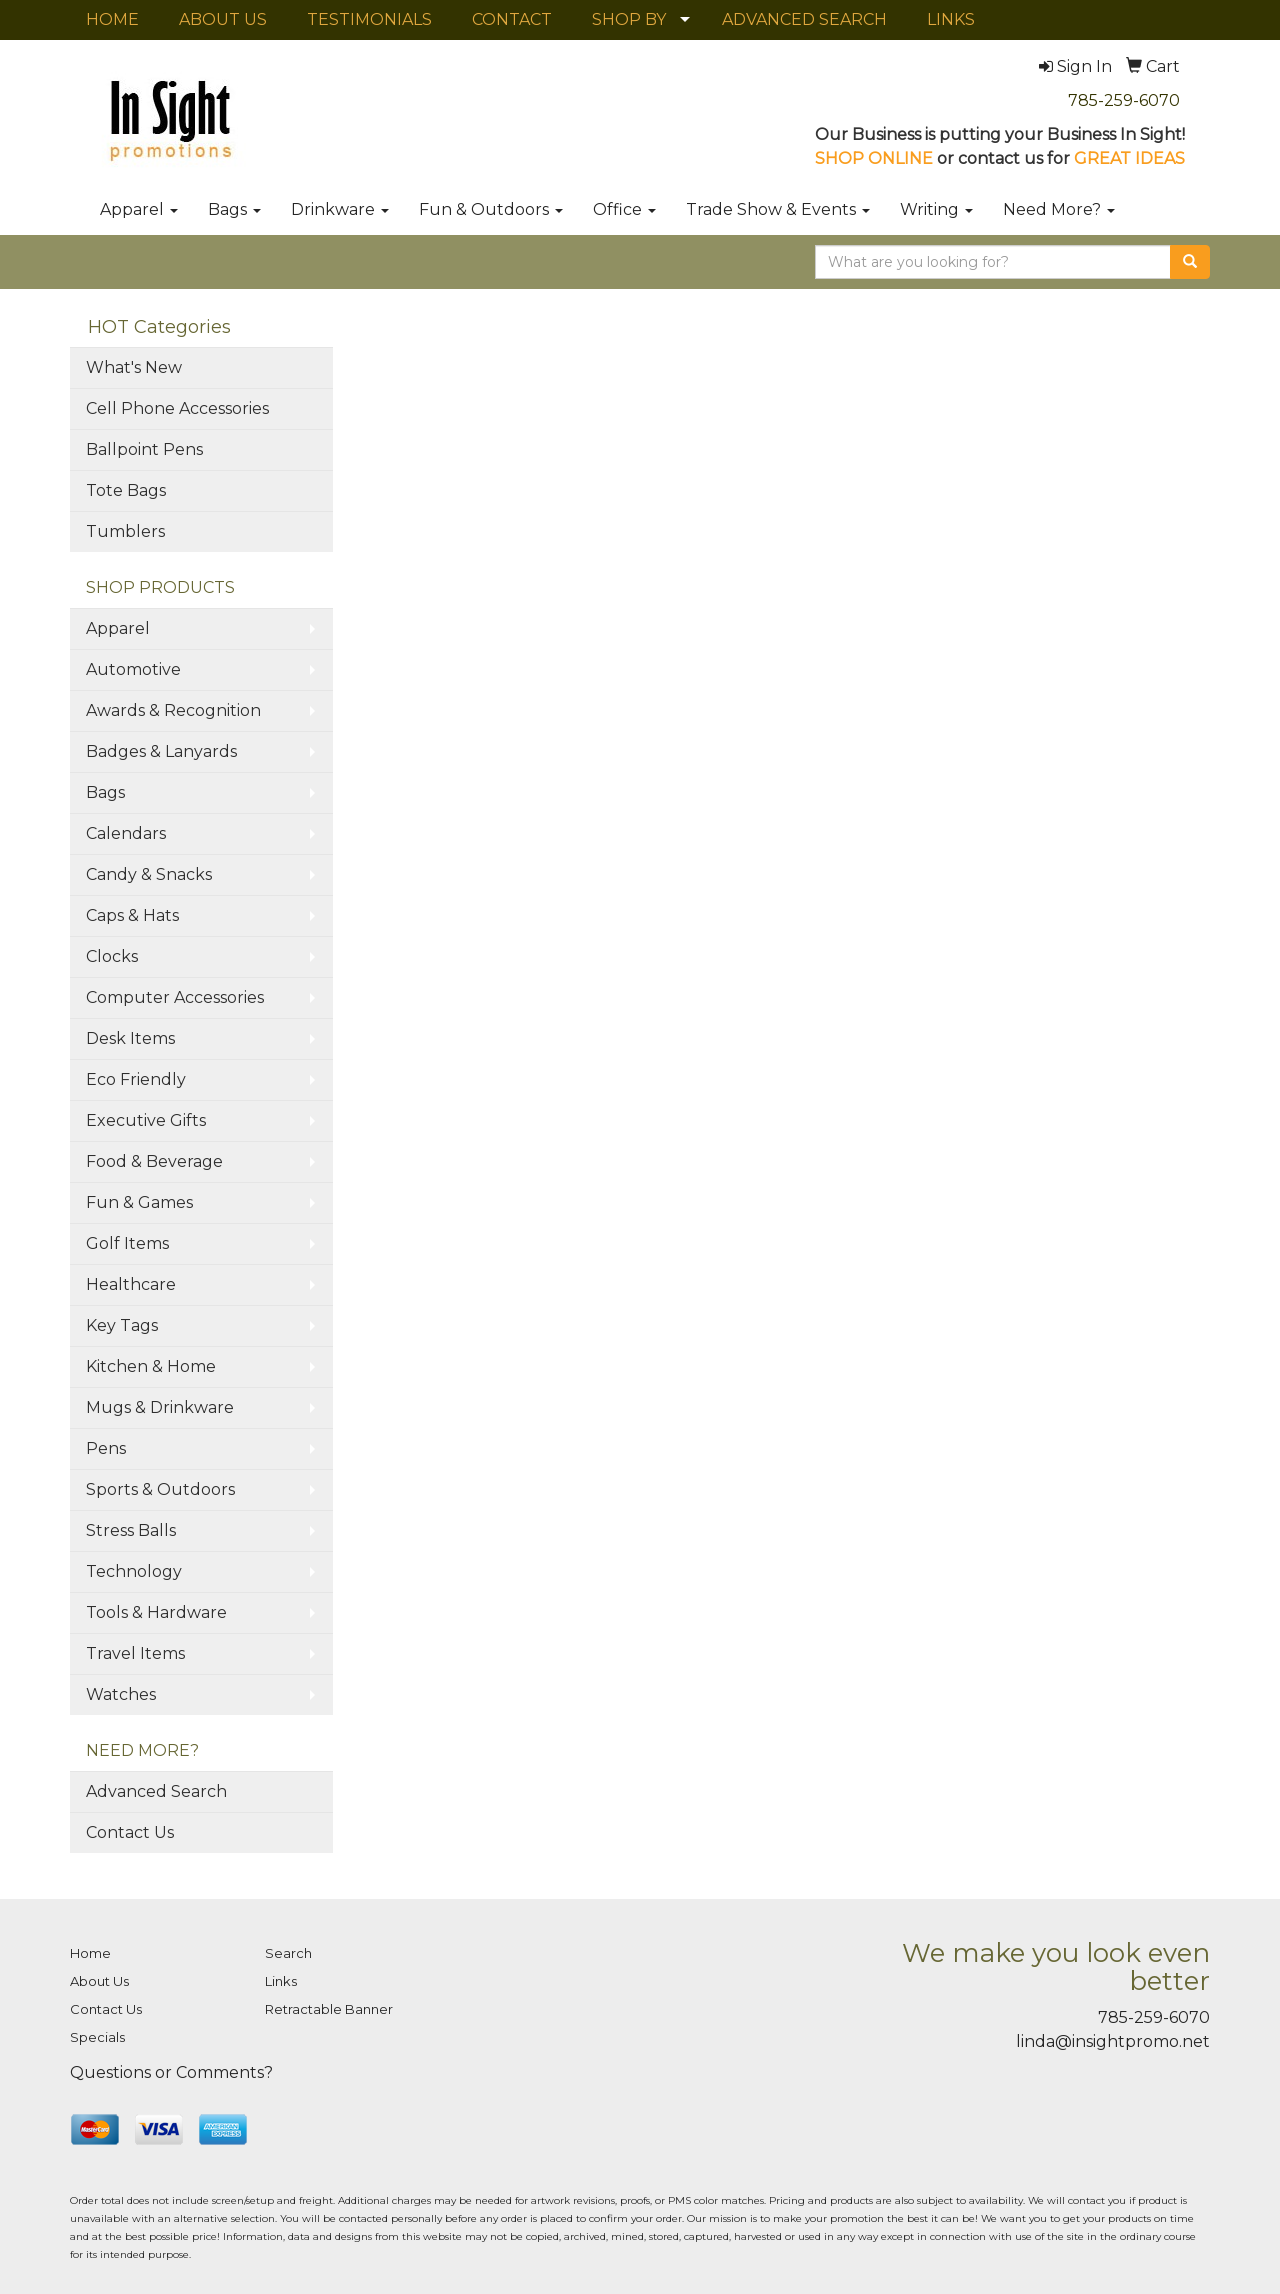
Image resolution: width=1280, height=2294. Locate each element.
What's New (134, 367)
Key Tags (122, 1325)
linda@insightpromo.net (1113, 2041)
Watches (121, 1694)
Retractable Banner (329, 2009)
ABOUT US (223, 19)
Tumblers (125, 531)
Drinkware (340, 209)
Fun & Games (139, 1202)
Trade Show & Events (778, 209)
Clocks (112, 956)
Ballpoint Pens (144, 449)
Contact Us (130, 1832)
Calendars (126, 833)
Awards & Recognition (173, 710)
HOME (112, 19)
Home (90, 1953)
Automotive (133, 669)
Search (288, 1953)
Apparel (139, 209)
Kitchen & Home (151, 1366)
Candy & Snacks (149, 874)
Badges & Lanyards (161, 751)
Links (281, 1981)
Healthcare (131, 1284)
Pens (106, 1448)
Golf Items (127, 1243)
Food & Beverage (154, 1161)
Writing (936, 209)
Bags (234, 209)
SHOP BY (629, 19)
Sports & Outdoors (160, 1489)
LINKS (951, 19)
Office (624, 209)
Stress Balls (131, 1530)
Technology (134, 1571)
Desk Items (130, 1038)
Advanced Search (156, 1791)
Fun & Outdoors (491, 209)
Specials (97, 2037)
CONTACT (512, 19)
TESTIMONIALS (369, 19)
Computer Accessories (175, 997)
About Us (99, 1981)
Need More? (1059, 209)
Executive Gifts (146, 1120)
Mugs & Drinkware (160, 1407)
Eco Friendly (136, 1079)
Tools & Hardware (156, 1612)
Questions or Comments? (171, 2072)
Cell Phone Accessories (177, 408)
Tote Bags (126, 490)
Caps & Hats (132, 915)
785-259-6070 (1124, 100)
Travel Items (135, 1653)
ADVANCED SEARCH (804, 19)
